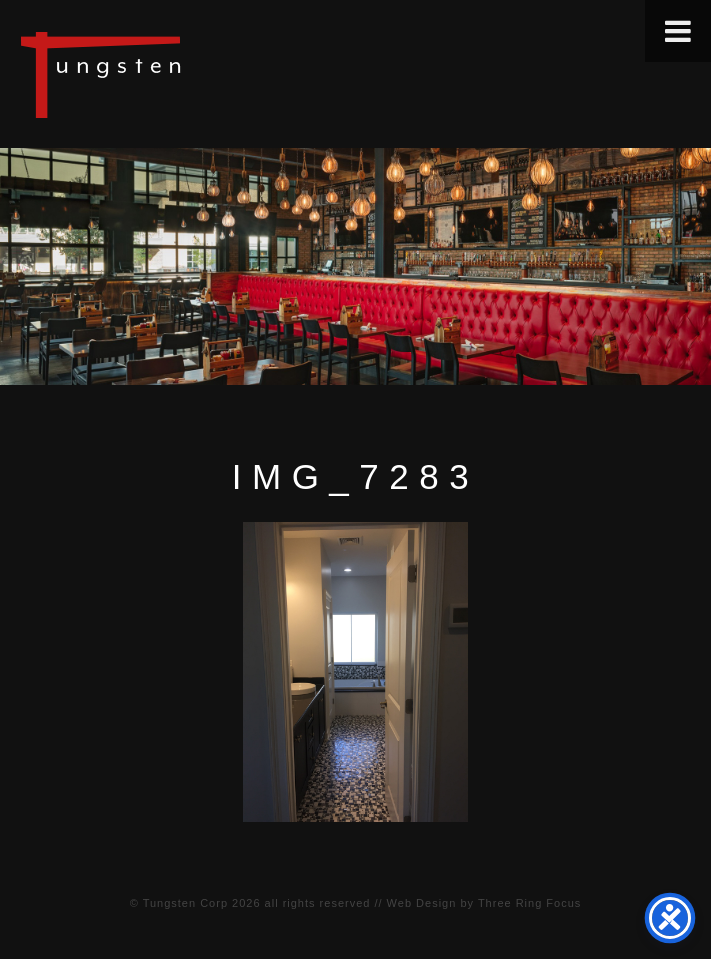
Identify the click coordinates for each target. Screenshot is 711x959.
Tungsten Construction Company (170, 74)
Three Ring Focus (529, 903)
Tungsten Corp (185, 903)
